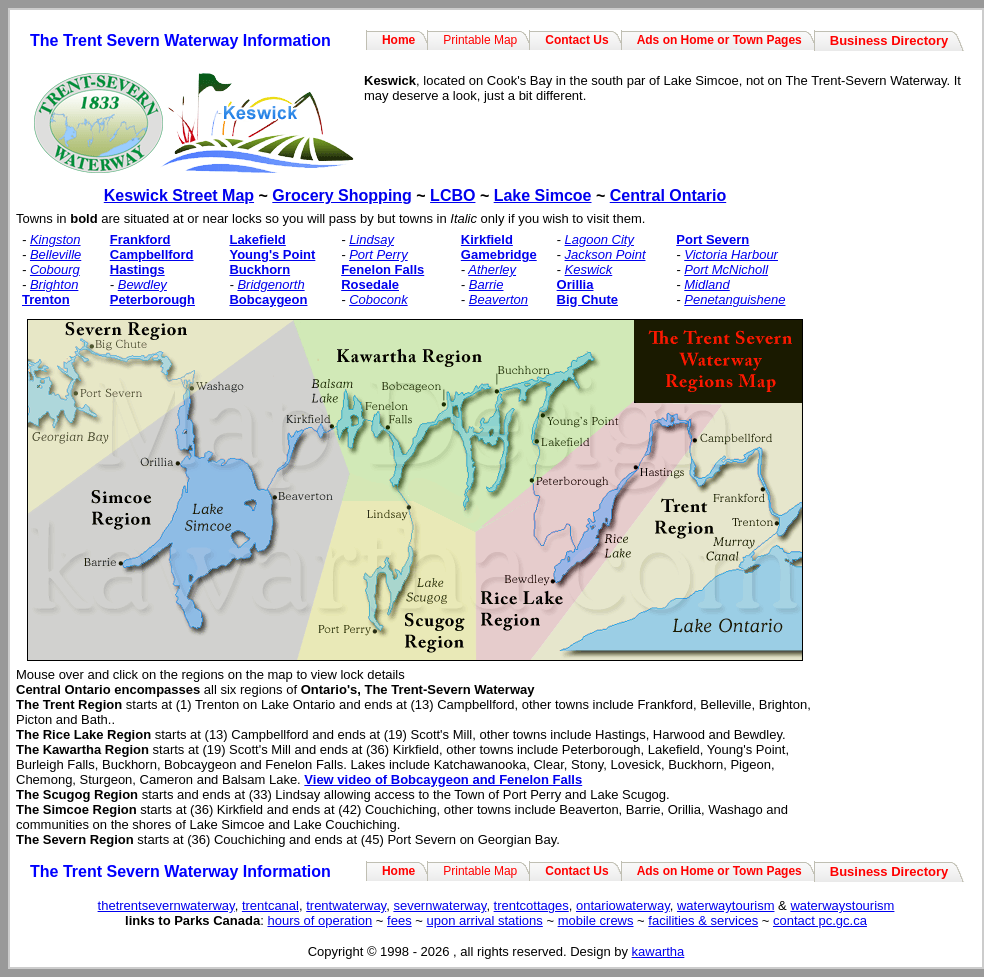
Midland (707, 284)
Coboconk (378, 299)
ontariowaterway (623, 905)
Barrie (486, 284)
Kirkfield (487, 239)
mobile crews (596, 920)
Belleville (55, 254)
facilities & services (703, 920)
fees (399, 920)
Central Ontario (668, 195)
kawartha (658, 951)
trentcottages (531, 905)
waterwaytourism (726, 905)
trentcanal (270, 905)
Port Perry (378, 254)
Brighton (54, 284)
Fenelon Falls (382, 269)
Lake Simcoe (543, 195)
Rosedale (370, 284)
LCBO (452, 195)
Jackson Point (605, 254)
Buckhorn (259, 269)
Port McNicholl (726, 269)
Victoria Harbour (731, 254)
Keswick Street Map (179, 195)
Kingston (55, 239)
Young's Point (272, 254)
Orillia (575, 284)
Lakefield (257, 239)
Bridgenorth (270, 284)
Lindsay (371, 239)
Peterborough (152, 299)
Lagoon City (599, 239)
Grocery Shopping (342, 195)
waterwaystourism (842, 905)
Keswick (589, 269)
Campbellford (152, 254)
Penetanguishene (734, 299)
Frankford (140, 239)
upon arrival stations (484, 920)
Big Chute (587, 299)
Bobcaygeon (268, 299)
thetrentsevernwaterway (166, 905)
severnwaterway (439, 905)
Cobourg (55, 269)
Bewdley (142, 284)
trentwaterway (346, 905)
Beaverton (498, 299)
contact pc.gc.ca (820, 920)
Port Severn (712, 239)
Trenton (46, 299)
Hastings (137, 269)
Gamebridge (499, 254)
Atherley (492, 269)
